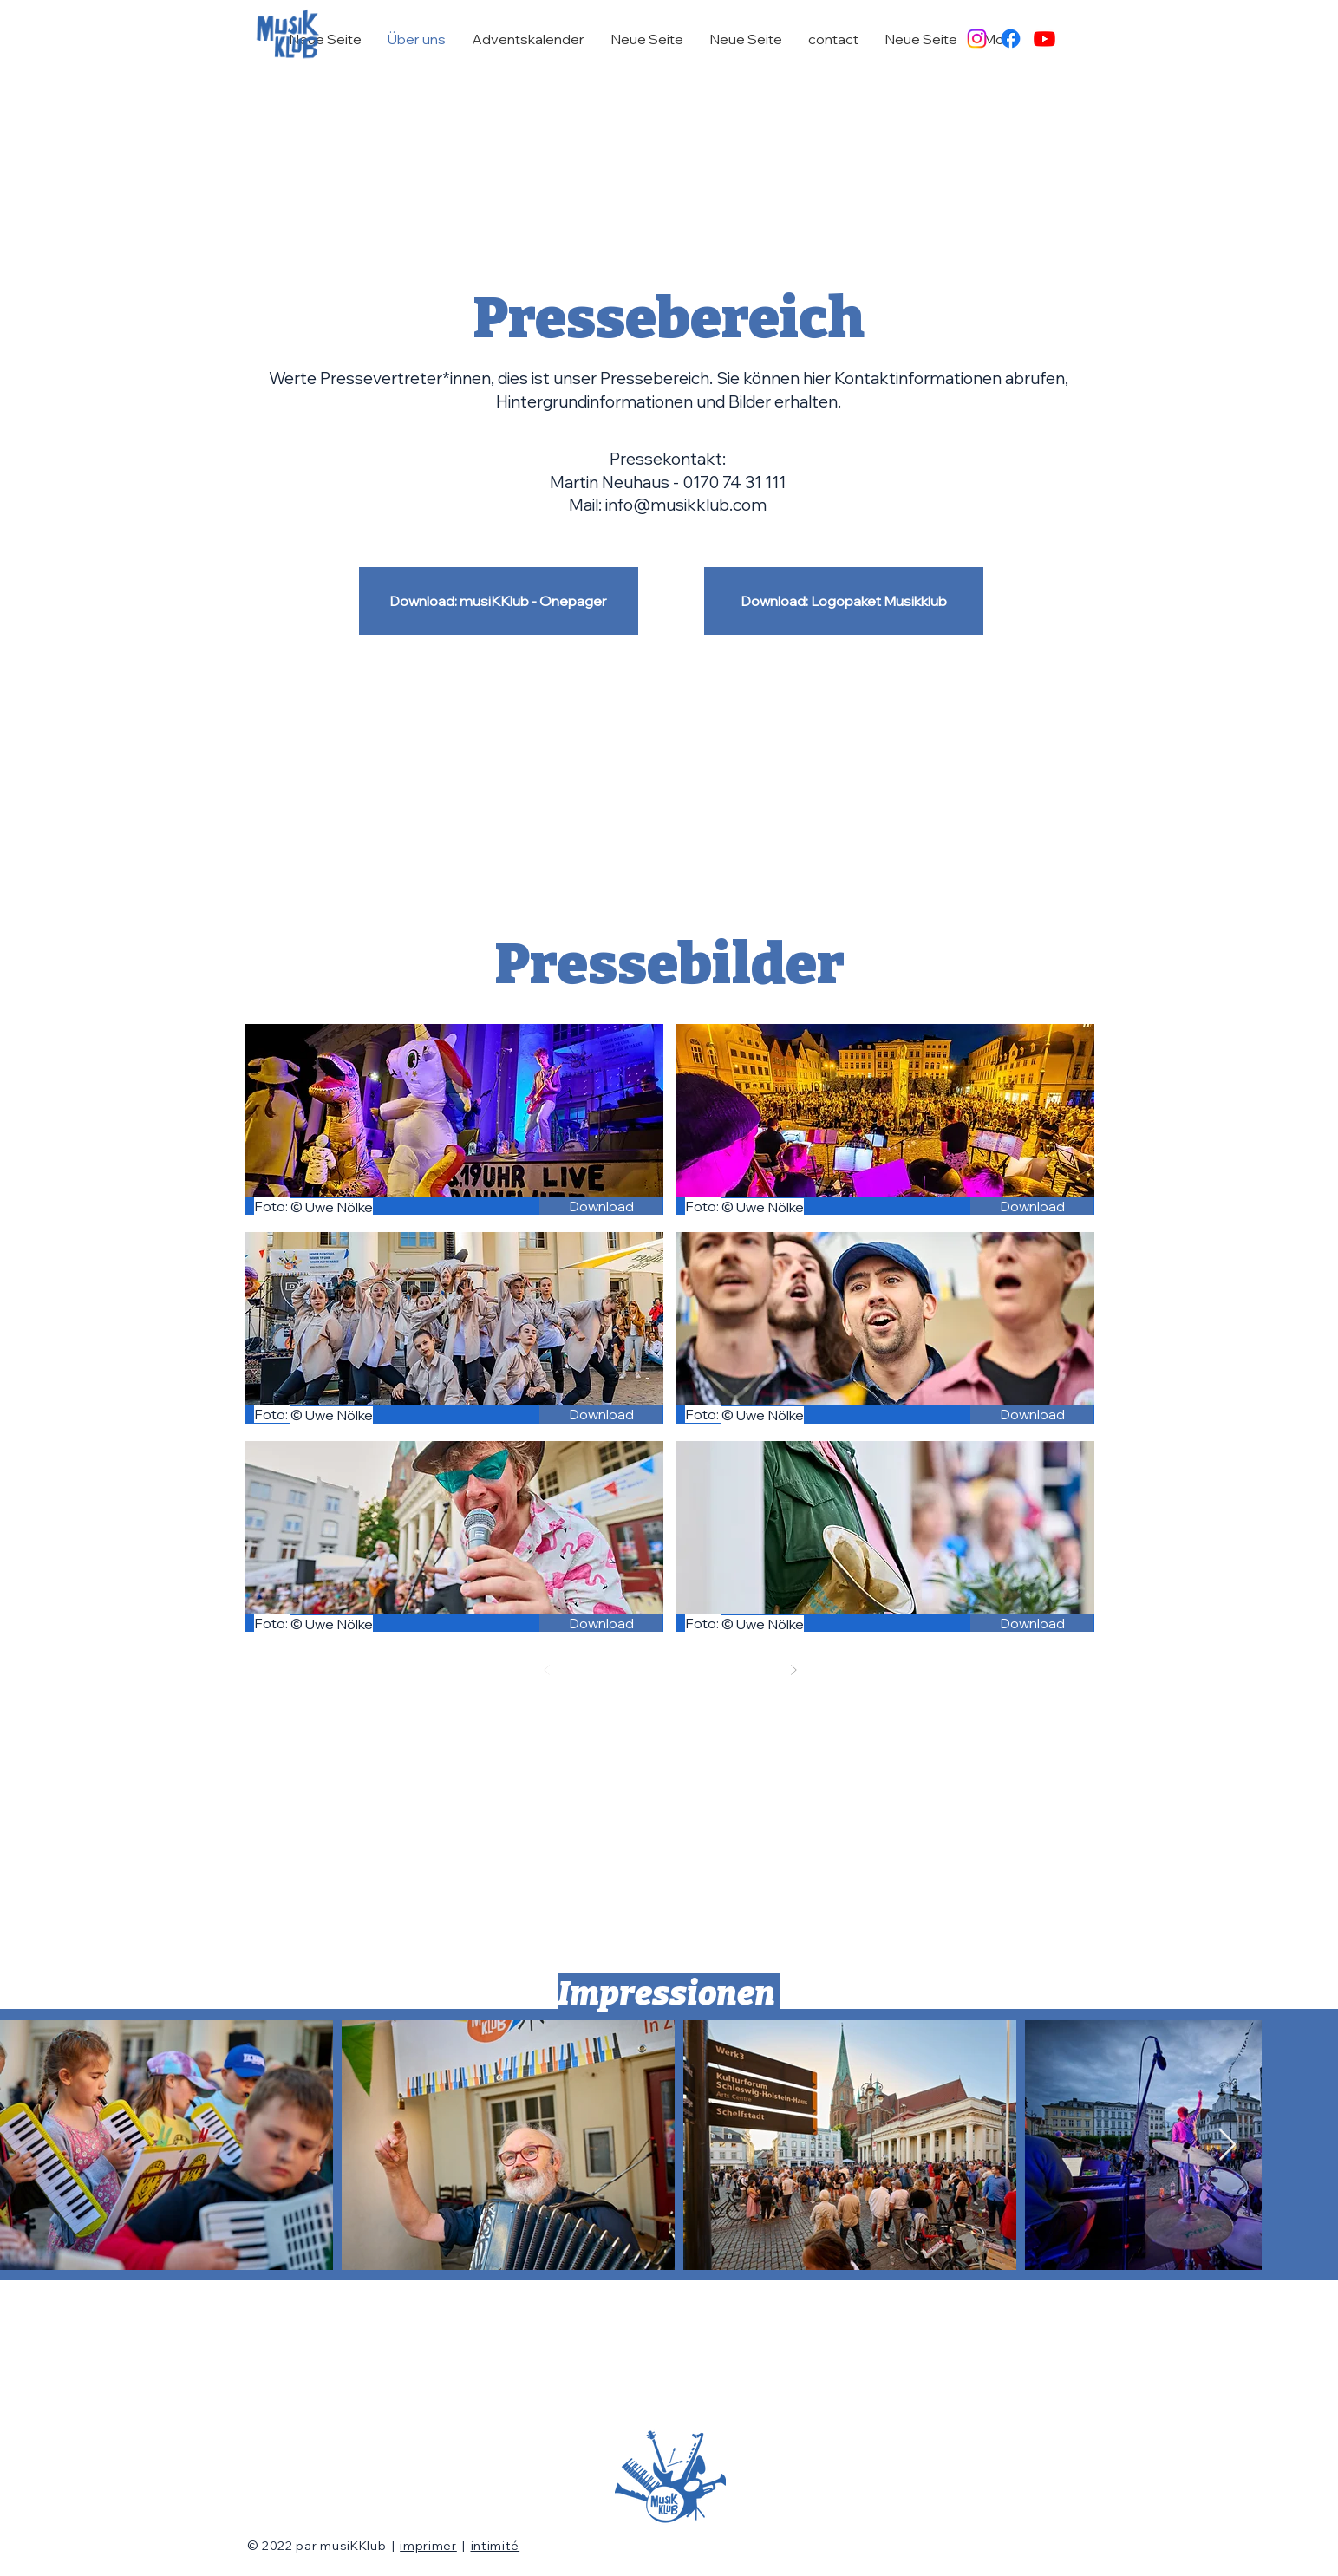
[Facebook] (1010, 38)
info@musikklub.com (686, 504)
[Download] (600, 1206)
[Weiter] (793, 1670)
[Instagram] (976, 38)
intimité (495, 2545)
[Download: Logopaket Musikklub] (843, 601)
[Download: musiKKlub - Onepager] (498, 601)
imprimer (428, 2545)
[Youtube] (1044, 38)
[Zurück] (547, 1670)
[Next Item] (1227, 2145)
